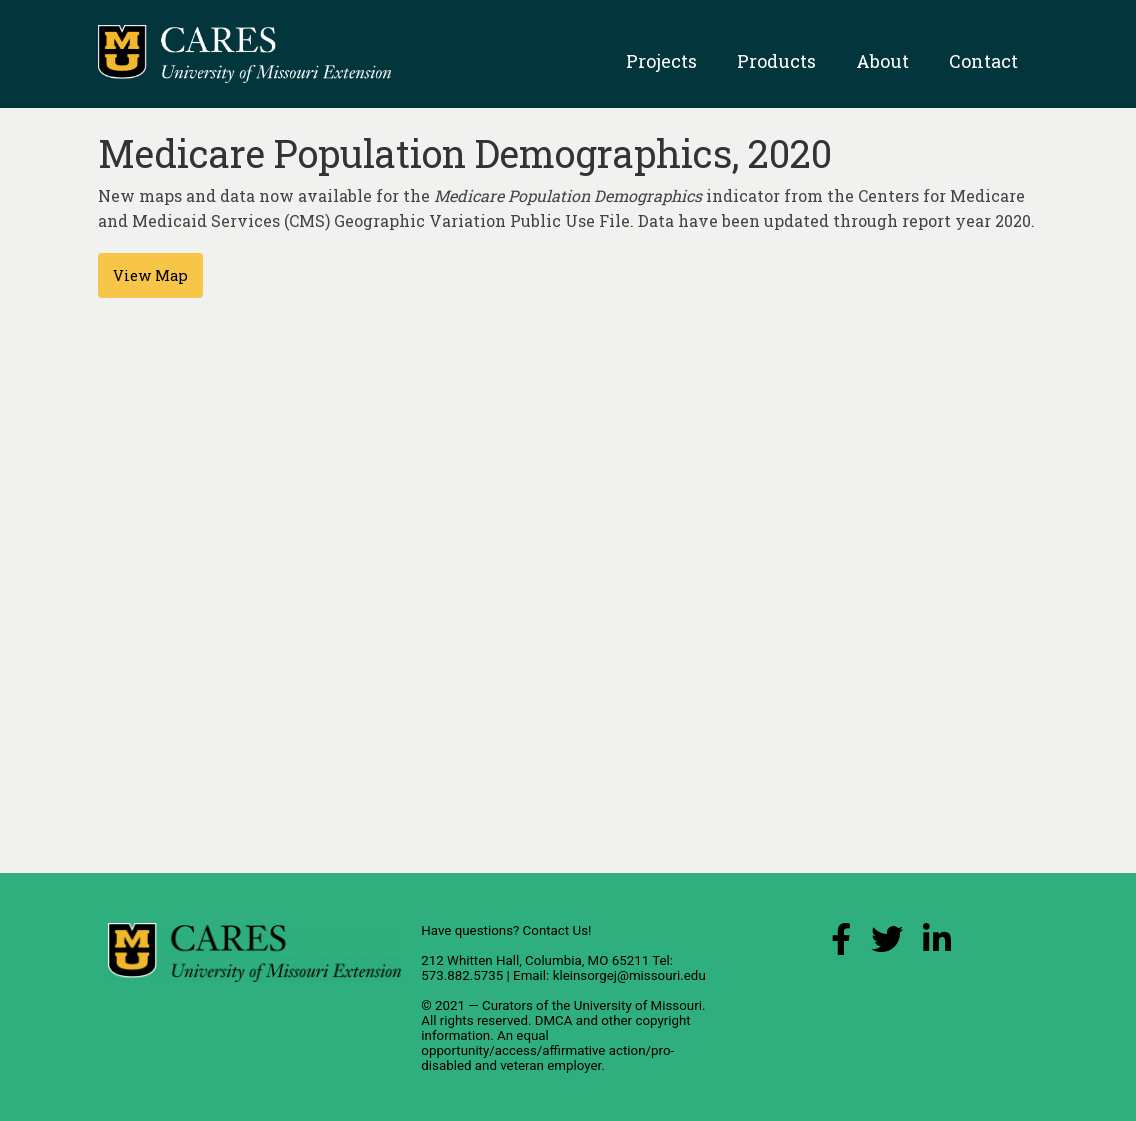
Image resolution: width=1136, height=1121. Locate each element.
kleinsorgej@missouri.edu (629, 975)
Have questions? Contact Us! (506, 930)
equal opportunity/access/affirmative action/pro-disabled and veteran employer (547, 1050)
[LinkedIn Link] (937, 944)
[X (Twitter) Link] (887, 944)
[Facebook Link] (841, 944)
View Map (150, 275)
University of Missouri (638, 1005)
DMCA (554, 1020)
